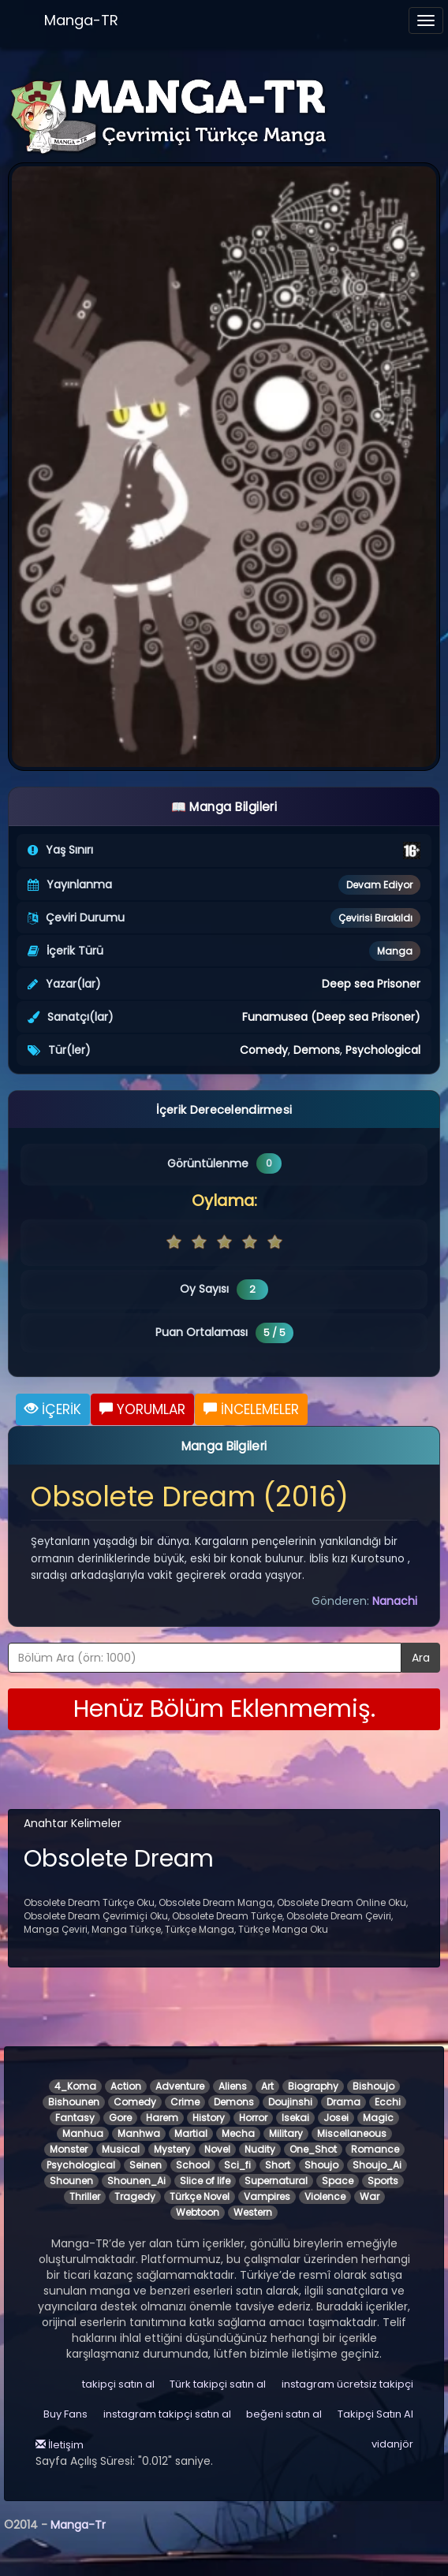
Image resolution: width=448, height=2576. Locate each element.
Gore (120, 2117)
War (369, 2196)
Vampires (267, 2196)
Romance (375, 2149)
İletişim (59, 2444)
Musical (121, 2149)
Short (277, 2165)
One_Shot (313, 2149)
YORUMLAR (142, 1409)
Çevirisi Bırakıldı (375, 918)
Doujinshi (290, 2102)
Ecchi (388, 2102)
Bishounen (73, 2102)
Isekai (295, 2117)
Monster (69, 2149)
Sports (383, 2180)
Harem (162, 2117)
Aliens (232, 2086)
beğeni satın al (284, 2414)
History (208, 2117)
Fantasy (75, 2117)
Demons (316, 1050)
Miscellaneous (351, 2133)
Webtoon (197, 2212)
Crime (185, 2102)
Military (286, 2133)
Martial (190, 2133)
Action (125, 2086)
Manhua (82, 2133)
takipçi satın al (118, 2384)
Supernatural (276, 2180)
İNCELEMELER (251, 1409)
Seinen (145, 2165)
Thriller (84, 2196)
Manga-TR (81, 20)
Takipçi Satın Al (375, 2414)
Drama (343, 2102)
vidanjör (392, 2443)
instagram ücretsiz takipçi (347, 2384)
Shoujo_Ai (377, 2165)
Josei (336, 2117)
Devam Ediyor (379, 885)
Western (252, 2212)
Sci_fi (237, 2165)
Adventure (179, 2086)
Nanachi (394, 1601)
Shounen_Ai (136, 2180)
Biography (313, 2086)
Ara (421, 1658)
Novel (217, 2149)
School (193, 2165)
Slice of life (205, 2180)
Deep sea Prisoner (371, 984)
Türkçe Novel (200, 2196)
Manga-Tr (78, 2525)
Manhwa (139, 2133)
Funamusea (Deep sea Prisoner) (331, 1017)
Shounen (71, 2180)
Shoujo (321, 2165)
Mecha (238, 2133)
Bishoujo (373, 2086)
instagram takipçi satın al (167, 2414)
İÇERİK (52, 1409)
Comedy (264, 1050)
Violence (324, 2196)
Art (267, 2086)
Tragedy (134, 2196)
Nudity (260, 2149)
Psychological (382, 1050)
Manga (395, 951)
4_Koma (75, 2086)
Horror (253, 2117)
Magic (378, 2117)
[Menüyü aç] (426, 20)
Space (337, 2180)
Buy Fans (65, 2414)
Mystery (172, 2149)
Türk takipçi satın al (218, 2384)
